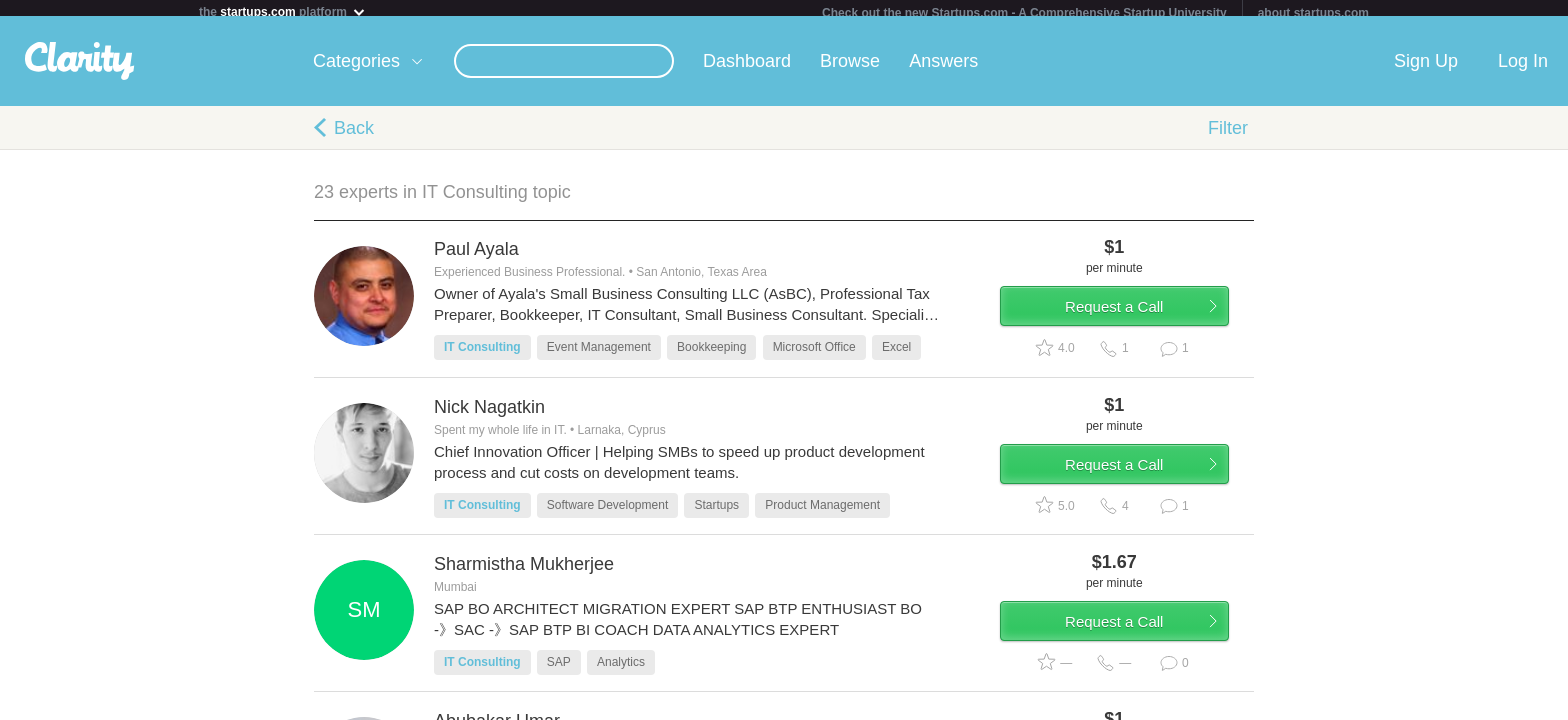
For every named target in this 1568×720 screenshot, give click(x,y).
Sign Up (1426, 69)
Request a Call (1136, 323)
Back (354, 136)
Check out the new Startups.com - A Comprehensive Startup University (1024, 13)
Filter (1228, 136)
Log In (1523, 69)
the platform (283, 11)
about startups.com (1313, 13)
